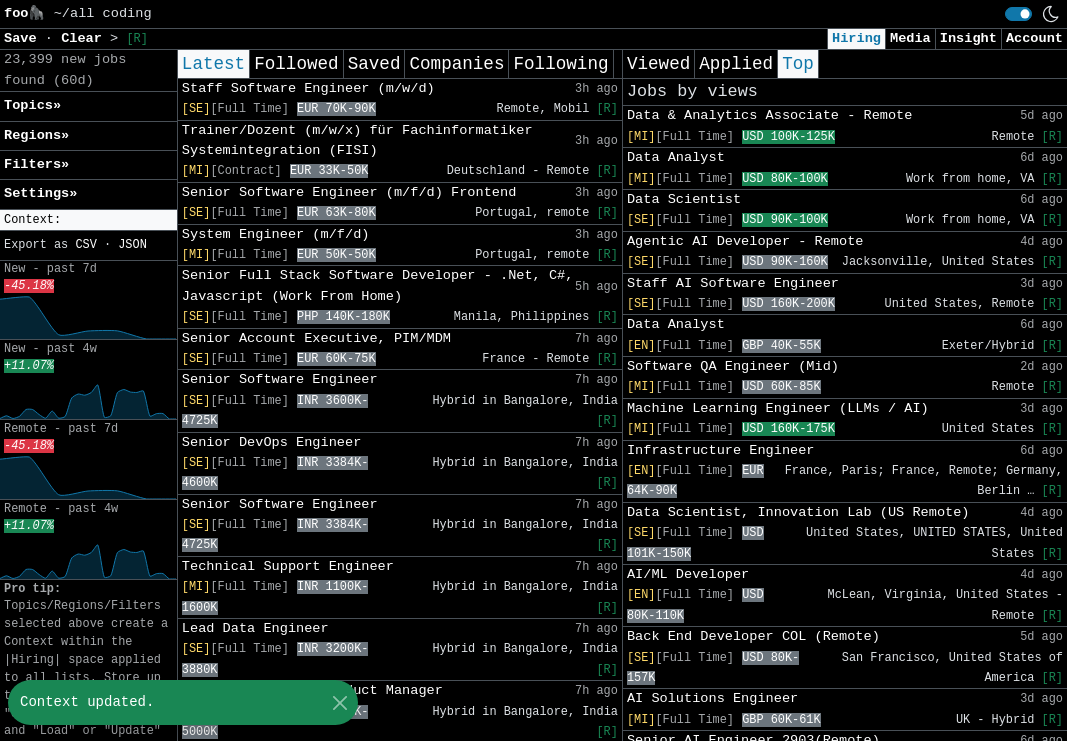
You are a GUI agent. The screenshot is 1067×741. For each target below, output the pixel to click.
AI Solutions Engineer (712, 698)
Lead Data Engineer (255, 628)
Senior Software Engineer (280, 379)
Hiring (856, 38)
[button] (88, 220)
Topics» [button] (32, 105)
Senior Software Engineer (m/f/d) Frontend (349, 192)
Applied (736, 64)
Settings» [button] (40, 193)
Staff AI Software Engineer (733, 283)
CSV (85, 245)
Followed (296, 64)
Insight (968, 38)
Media (910, 38)
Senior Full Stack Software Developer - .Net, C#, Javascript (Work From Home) (378, 285)
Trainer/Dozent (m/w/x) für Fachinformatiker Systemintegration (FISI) (357, 140)
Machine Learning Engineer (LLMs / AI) (778, 408)
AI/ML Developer (688, 574)
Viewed (658, 64)
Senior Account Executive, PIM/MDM (316, 338)
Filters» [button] (36, 164)
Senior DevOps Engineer (271, 442)
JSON (132, 245)
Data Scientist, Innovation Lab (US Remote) (798, 512)
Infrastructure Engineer (721, 450)
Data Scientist (684, 199)
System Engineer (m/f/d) (276, 234)
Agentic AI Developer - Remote (745, 241)
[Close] (339, 702)
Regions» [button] (36, 135)
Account (1034, 38)
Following (560, 64)
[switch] (1018, 14)
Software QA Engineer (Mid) (733, 366)
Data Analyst (676, 157)
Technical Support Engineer (288, 566)
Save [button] (24, 38)
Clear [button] (85, 38)
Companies (456, 64)
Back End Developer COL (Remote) (753, 636)
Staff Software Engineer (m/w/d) (308, 88)
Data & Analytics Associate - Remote (770, 115)
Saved (374, 64)
